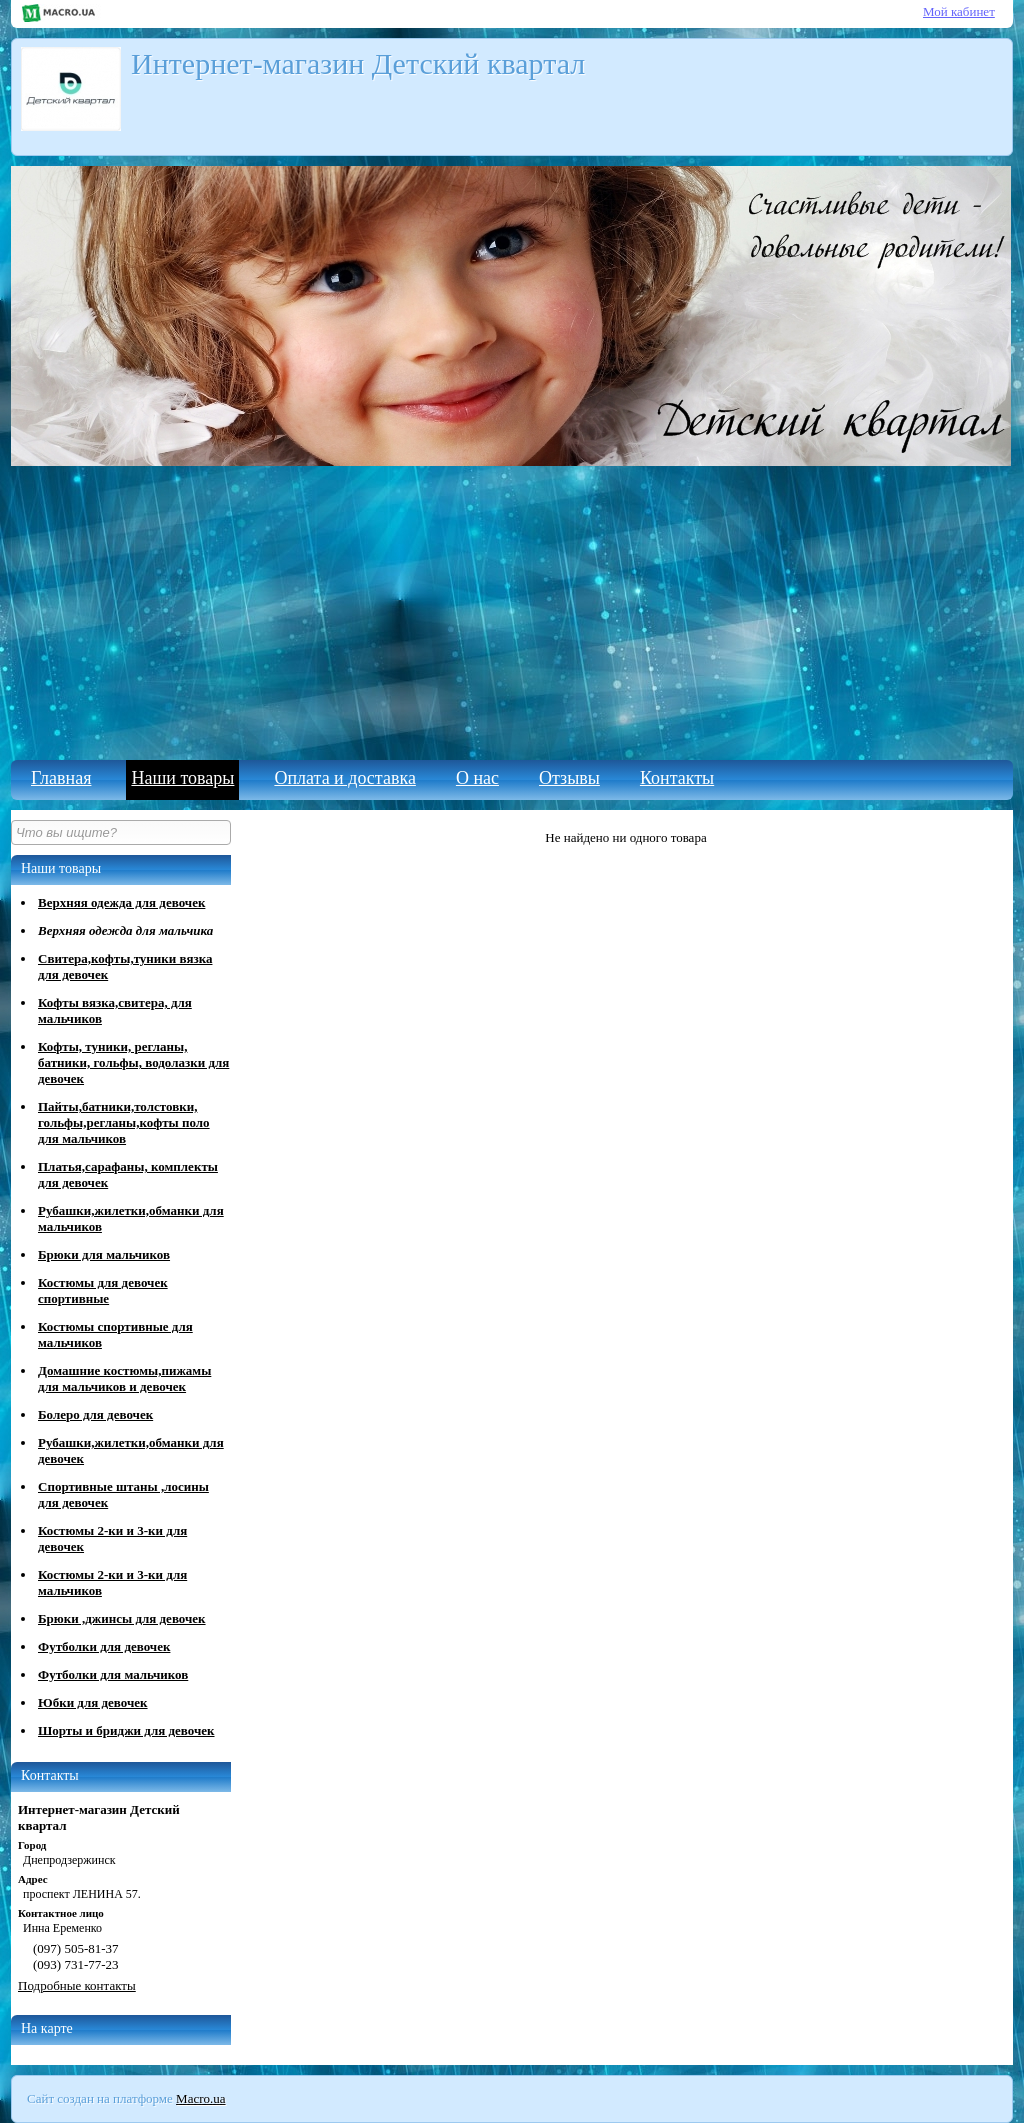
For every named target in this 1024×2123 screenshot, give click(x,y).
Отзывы (569, 778)
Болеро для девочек (95, 1414)
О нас (477, 778)
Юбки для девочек (93, 1702)
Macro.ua (200, 2098)
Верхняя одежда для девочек (121, 902)
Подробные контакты (77, 1985)
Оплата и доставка (344, 778)
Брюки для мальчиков (104, 1254)
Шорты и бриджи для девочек (126, 1730)
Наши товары (182, 778)
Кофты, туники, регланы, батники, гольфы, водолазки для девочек (133, 1062)
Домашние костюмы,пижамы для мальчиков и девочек (124, 1378)
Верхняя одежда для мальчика (125, 930)
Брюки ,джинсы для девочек (122, 1618)
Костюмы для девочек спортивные (103, 1290)
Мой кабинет (959, 11)
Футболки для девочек (104, 1646)
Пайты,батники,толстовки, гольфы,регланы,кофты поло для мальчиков (124, 1122)
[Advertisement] (512, 610)
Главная (61, 778)
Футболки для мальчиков (113, 1674)
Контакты (677, 778)
